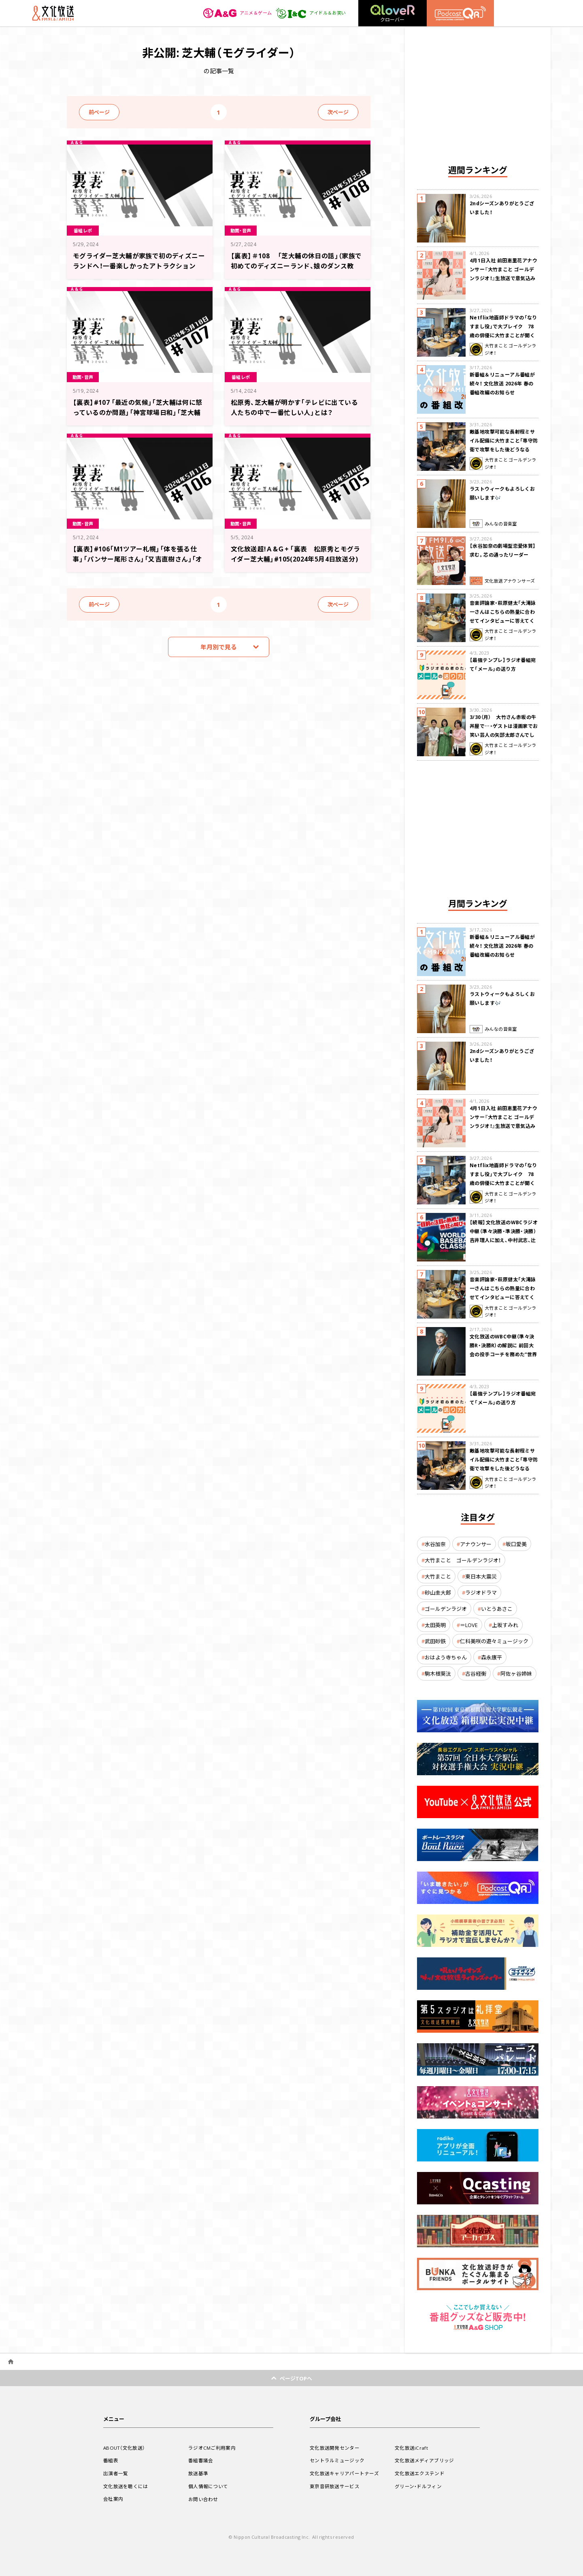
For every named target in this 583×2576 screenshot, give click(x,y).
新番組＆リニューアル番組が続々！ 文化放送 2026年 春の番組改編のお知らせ (502, 383)
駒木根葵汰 (438, 1673)
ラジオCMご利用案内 (212, 2447)
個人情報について (208, 2485)
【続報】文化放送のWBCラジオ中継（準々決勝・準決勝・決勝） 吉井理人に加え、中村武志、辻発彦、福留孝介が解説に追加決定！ (504, 1240)
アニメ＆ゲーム (233, 13)
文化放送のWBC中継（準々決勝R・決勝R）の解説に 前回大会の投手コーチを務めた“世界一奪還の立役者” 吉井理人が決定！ (504, 1354)
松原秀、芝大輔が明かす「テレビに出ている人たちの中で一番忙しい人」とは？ (295, 407)
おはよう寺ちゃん (446, 1657)
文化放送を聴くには (125, 2485)
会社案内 (113, 2498)
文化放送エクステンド (420, 2473)
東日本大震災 (481, 1576)
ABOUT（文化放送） (124, 2447)
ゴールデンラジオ (446, 1608)
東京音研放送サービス (335, 2485)
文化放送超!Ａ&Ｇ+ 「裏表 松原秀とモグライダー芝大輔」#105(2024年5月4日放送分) (296, 558)
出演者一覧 (115, 2473)
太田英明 (435, 1625)
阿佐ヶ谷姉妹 (516, 1673)
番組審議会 (200, 2460)
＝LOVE (469, 1625)
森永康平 (491, 1657)
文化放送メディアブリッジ (424, 2460)
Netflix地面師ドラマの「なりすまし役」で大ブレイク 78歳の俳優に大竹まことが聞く (503, 326)
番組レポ (84, 230)
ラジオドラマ (481, 1592)
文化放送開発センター (335, 2447)
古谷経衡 (475, 1673)
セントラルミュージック (337, 2460)
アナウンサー (476, 1544)
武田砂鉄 (435, 1641)
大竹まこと (438, 1576)
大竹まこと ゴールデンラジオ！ (463, 1560)
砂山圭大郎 (438, 1592)
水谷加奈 (435, 1544)
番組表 (110, 2460)
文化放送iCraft (411, 2447)
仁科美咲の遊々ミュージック (494, 1641)
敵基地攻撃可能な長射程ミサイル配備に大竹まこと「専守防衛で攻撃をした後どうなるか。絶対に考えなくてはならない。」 (504, 449)
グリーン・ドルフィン (418, 2485)
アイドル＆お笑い (309, 13)
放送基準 (198, 2473)
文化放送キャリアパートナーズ (344, 2473)
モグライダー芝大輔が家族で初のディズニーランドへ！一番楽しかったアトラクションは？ (139, 265)
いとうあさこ (497, 1608)
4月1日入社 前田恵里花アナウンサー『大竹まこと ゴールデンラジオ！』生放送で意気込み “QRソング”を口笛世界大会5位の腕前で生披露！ (503, 278)
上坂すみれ (505, 1625)
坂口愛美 (516, 1544)
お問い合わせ (203, 2498)
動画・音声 (242, 230)
